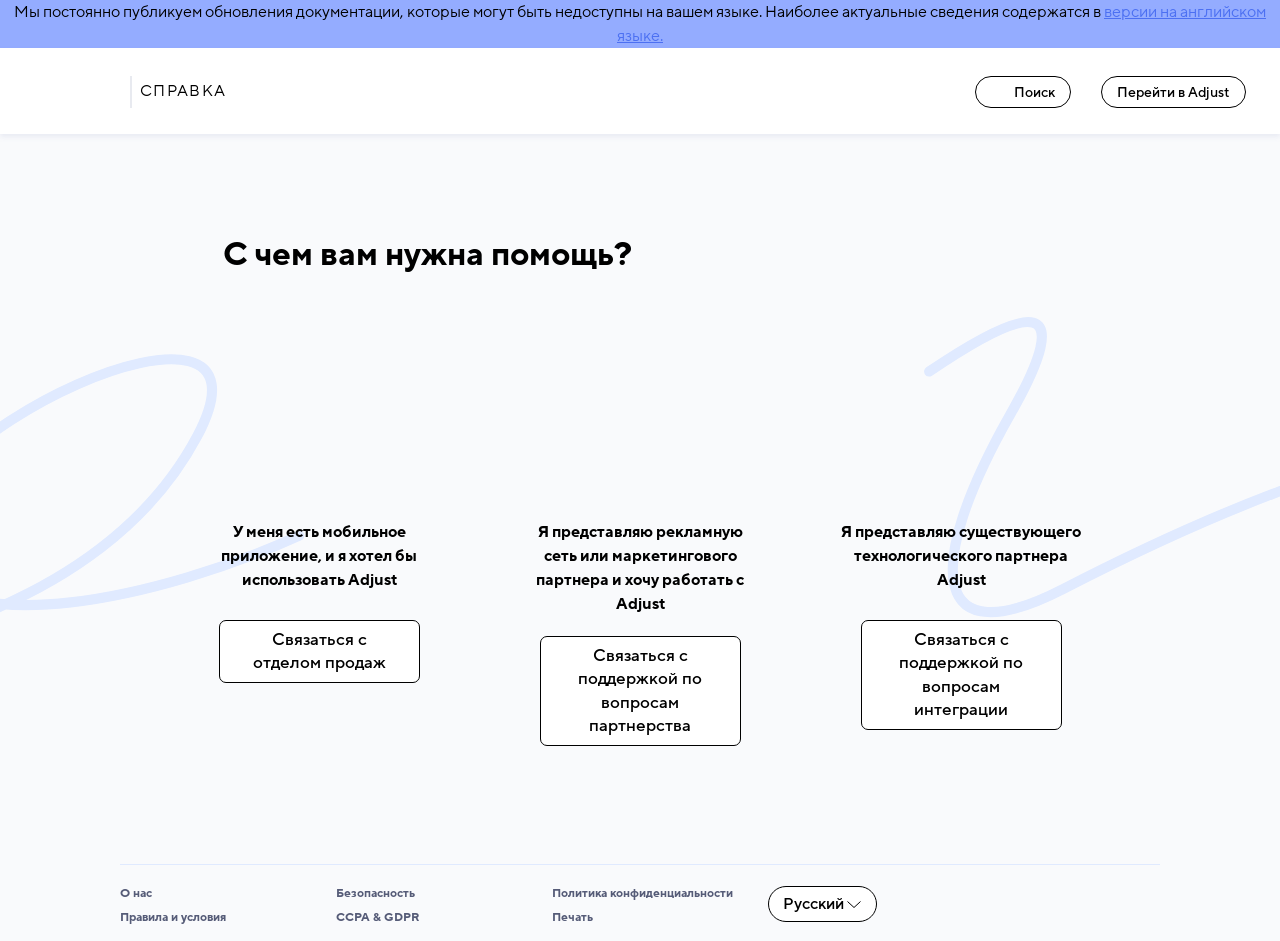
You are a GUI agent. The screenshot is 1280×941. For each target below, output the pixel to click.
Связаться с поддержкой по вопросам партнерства (640, 690)
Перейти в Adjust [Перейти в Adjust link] (1173, 92)
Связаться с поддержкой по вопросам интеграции (961, 674)
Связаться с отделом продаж (319, 651)
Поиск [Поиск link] (1023, 92)
